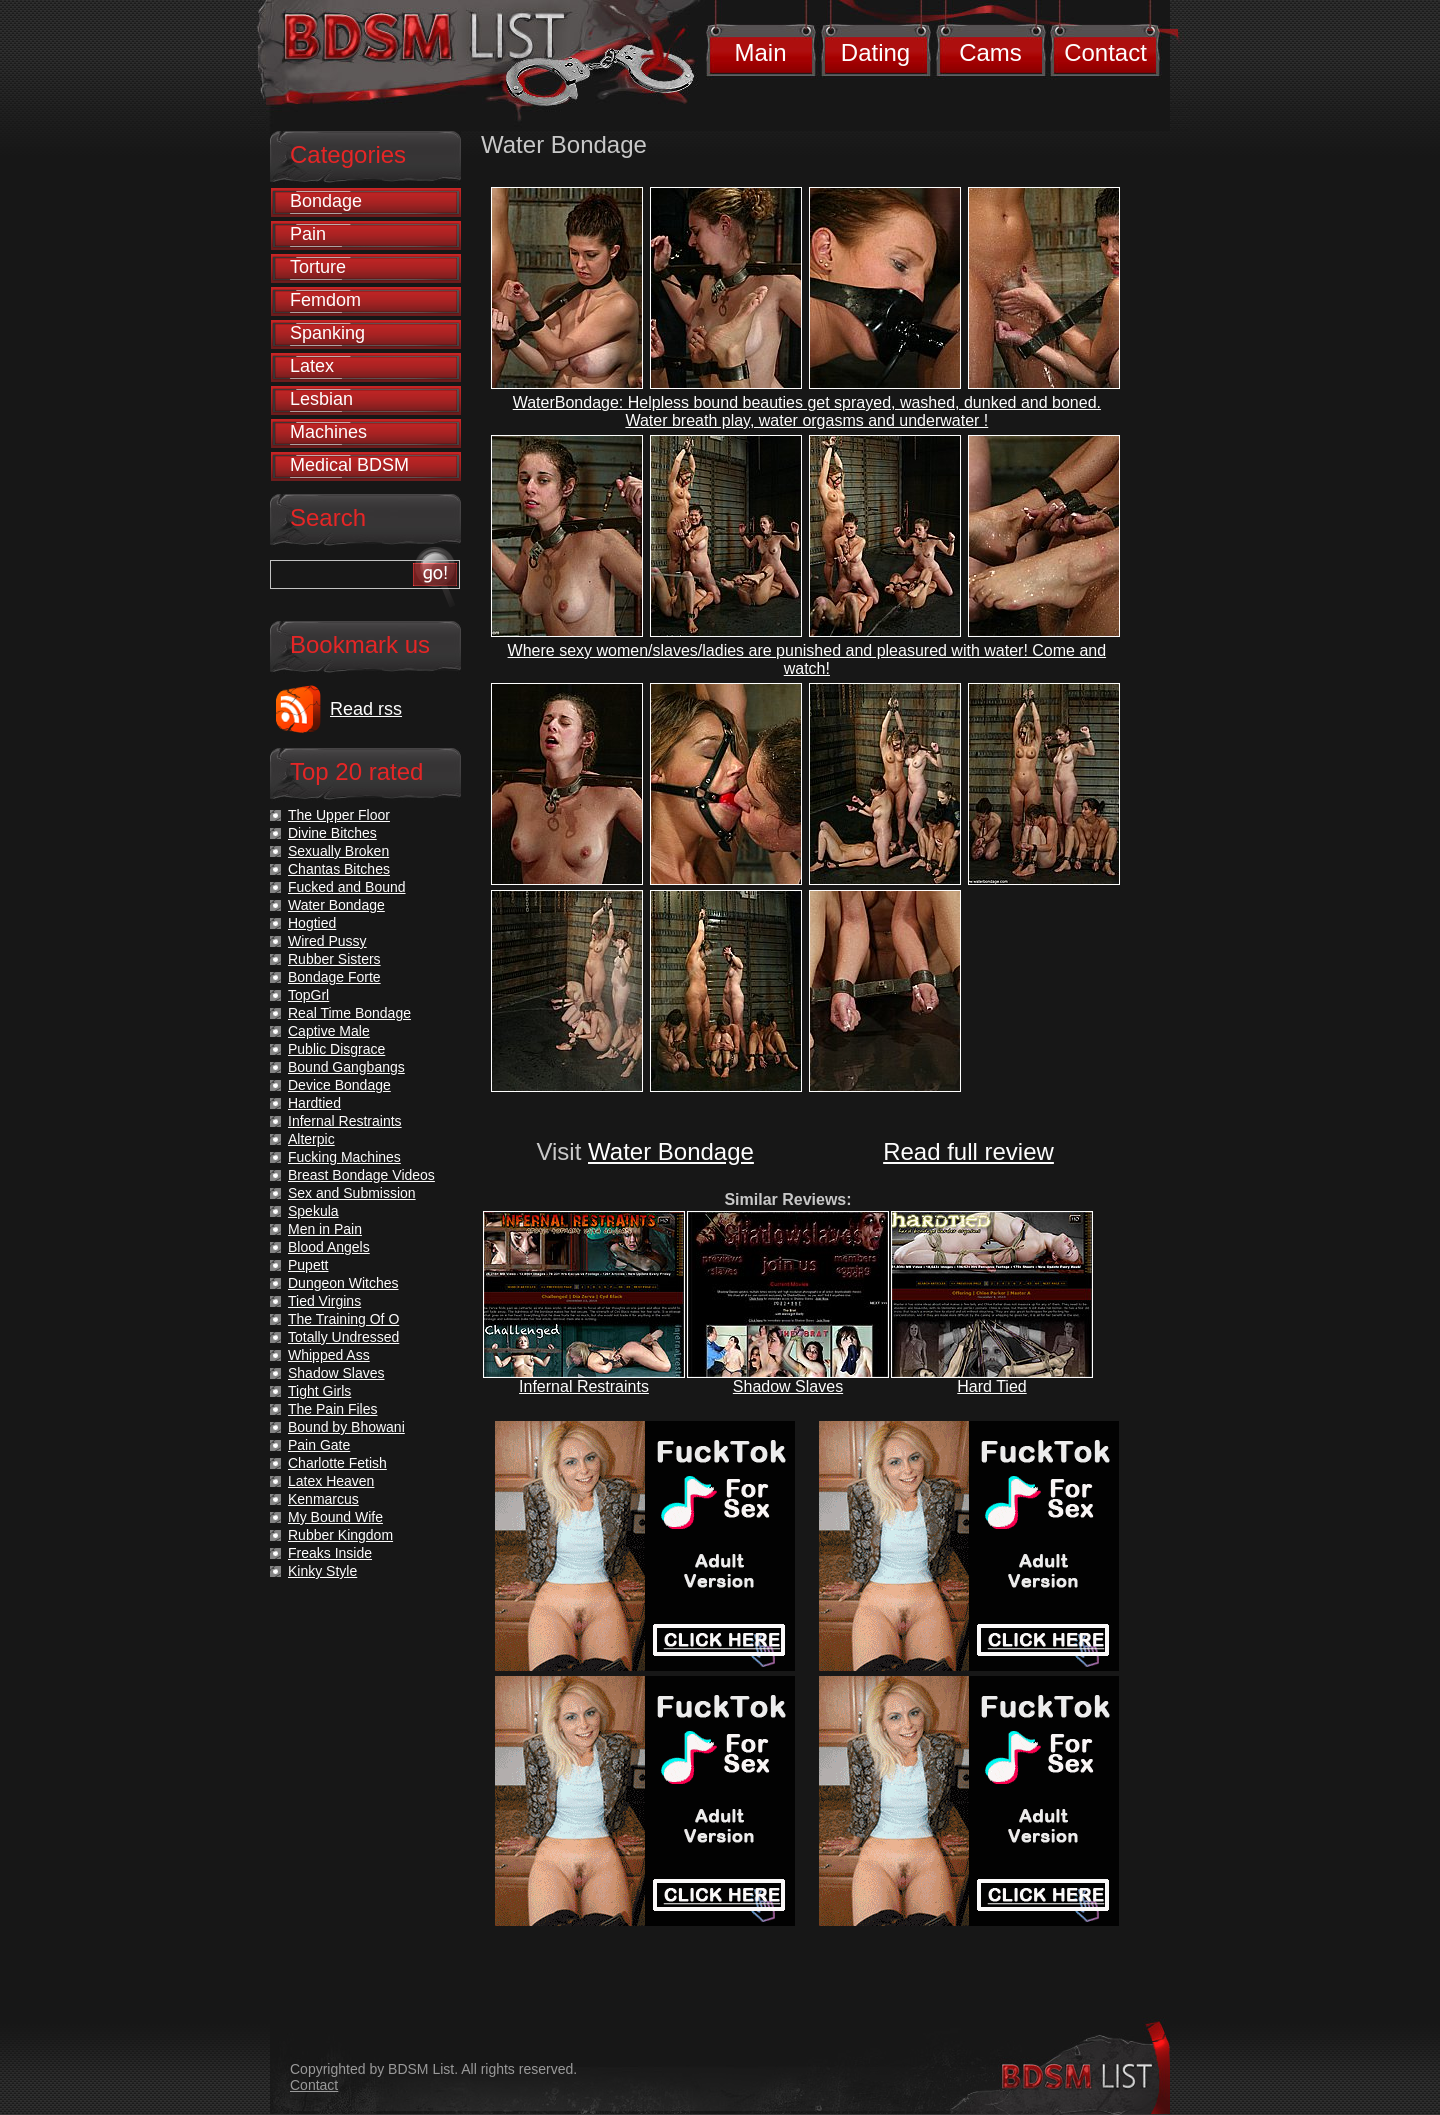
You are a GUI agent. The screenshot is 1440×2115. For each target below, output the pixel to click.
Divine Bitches (332, 833)
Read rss (366, 709)
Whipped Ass (329, 1355)
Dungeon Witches (343, 1283)
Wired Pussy (327, 941)
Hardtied (314, 1103)
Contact (1105, 52)
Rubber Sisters (334, 959)
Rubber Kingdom (340, 1535)
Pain (308, 234)
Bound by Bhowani (346, 1427)
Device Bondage (339, 1085)
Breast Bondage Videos (361, 1175)
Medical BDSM (349, 465)
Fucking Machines (344, 1157)
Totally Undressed (343, 1337)
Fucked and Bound (347, 887)
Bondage (326, 201)
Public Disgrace (336, 1049)
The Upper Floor (339, 815)
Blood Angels (329, 1247)
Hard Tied (991, 1386)
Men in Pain (325, 1229)
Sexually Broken (338, 851)
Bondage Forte (334, 977)
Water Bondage (671, 1151)
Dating (875, 52)
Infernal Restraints (584, 1386)
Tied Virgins (324, 1301)
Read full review (968, 1151)
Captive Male (329, 1031)
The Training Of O (343, 1319)
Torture (318, 267)
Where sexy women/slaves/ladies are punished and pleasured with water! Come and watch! (807, 659)
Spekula (313, 1211)
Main (760, 52)
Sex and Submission (352, 1193)
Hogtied (312, 923)
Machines (328, 432)
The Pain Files (332, 1409)
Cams (990, 52)
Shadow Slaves (788, 1386)
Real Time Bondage (349, 1013)
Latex (312, 366)
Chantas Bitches (339, 869)
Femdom (325, 300)
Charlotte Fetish (337, 1463)
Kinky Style (322, 1571)
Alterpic (311, 1139)
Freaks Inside (330, 1553)
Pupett (308, 1265)
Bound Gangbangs (346, 1067)
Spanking (327, 333)
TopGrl (308, 995)
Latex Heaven (331, 1481)
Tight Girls (319, 1391)
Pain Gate (319, 1445)
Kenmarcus (323, 1499)
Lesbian (321, 399)
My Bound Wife (335, 1517)
